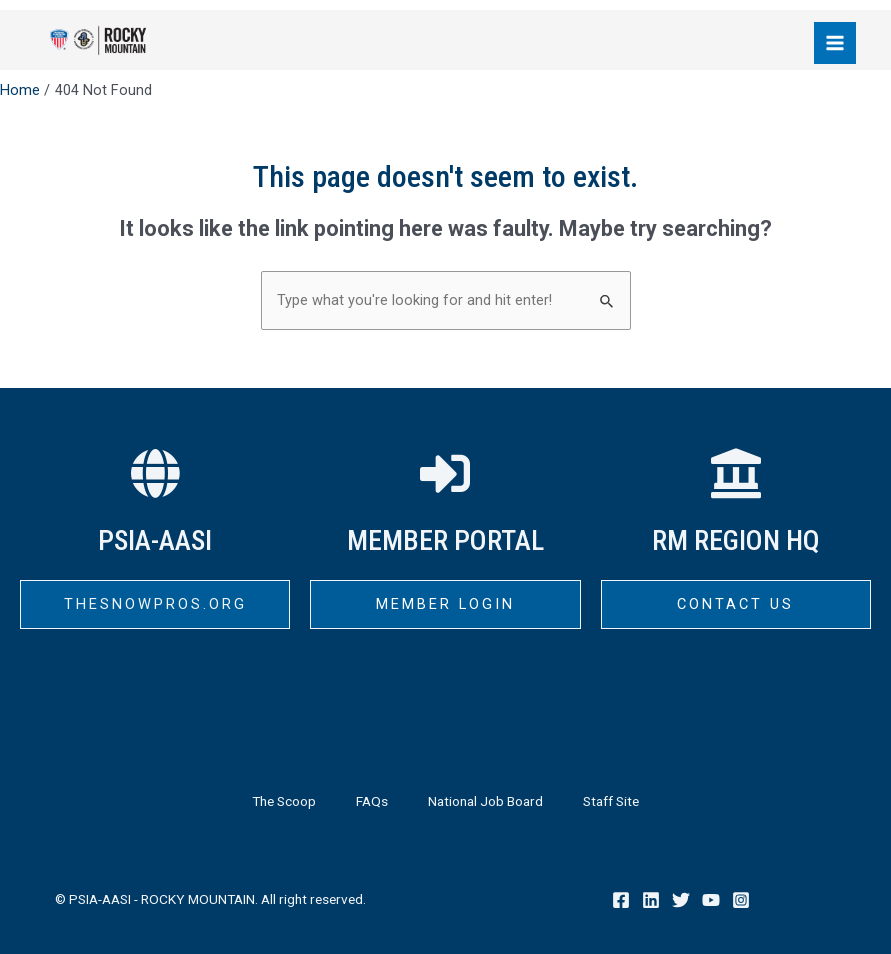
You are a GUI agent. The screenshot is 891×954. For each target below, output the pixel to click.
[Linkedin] (651, 900)
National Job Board (485, 801)
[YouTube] (711, 900)
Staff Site (611, 801)
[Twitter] (681, 900)
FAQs (372, 801)
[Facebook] (621, 900)
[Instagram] (741, 900)
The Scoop (284, 801)
